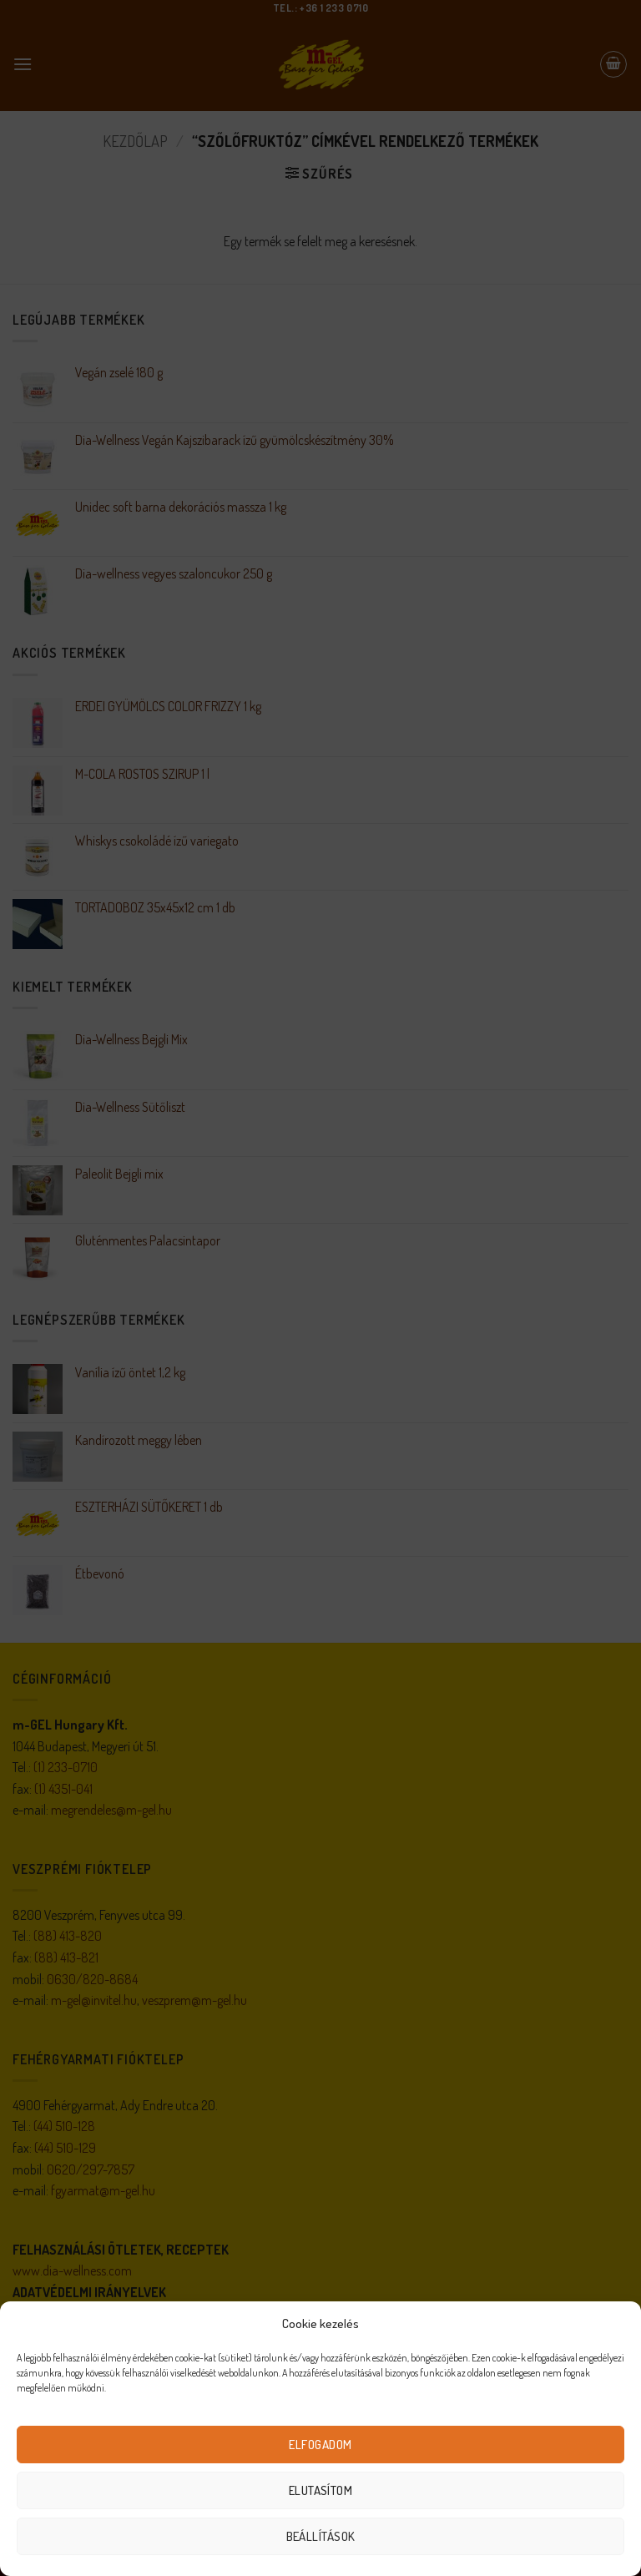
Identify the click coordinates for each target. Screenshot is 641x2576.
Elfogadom (320, 2444)
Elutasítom (321, 2490)
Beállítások (321, 2536)
